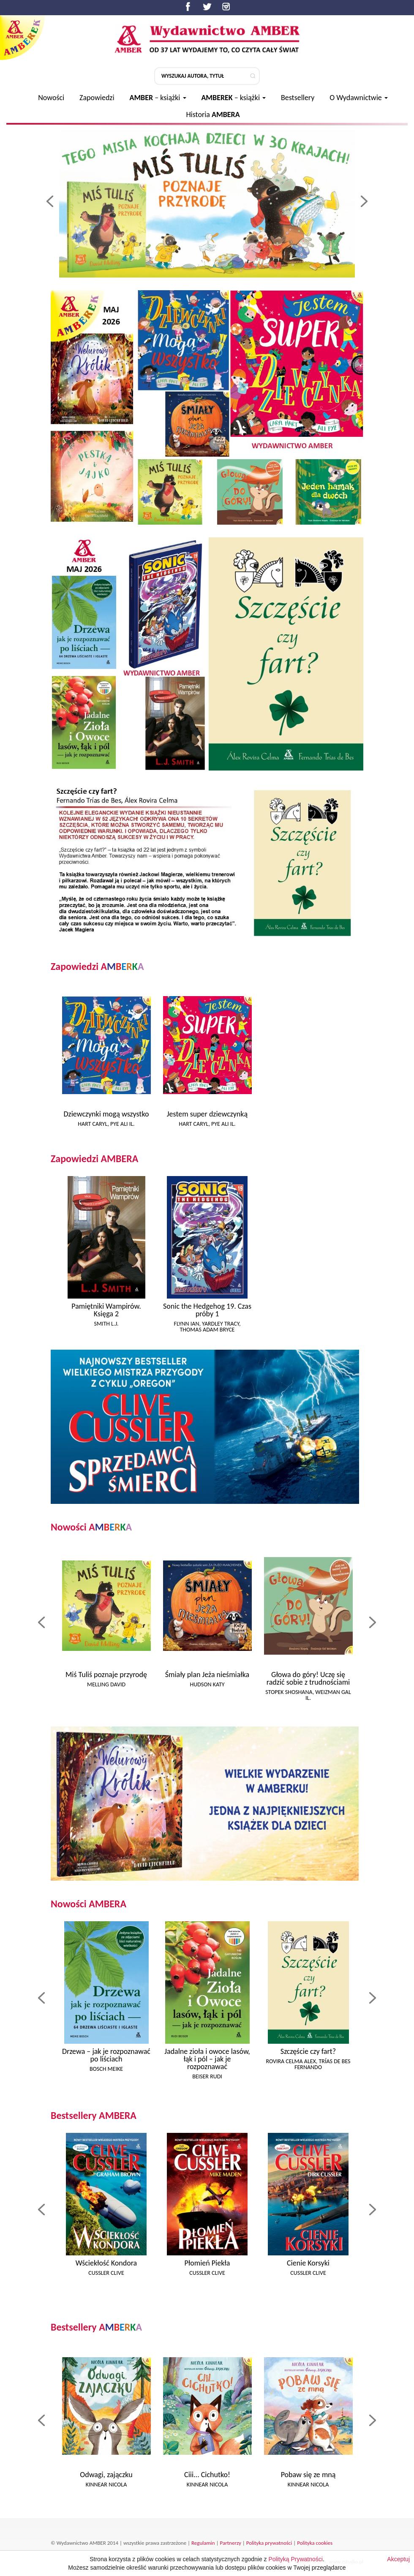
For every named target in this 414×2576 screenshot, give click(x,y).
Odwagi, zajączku (106, 2474)
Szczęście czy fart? (308, 2051)
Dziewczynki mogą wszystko (106, 1114)
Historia (213, 114)
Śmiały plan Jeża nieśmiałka (207, 1674)
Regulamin (203, 2543)
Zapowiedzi (96, 97)
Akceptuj (398, 2565)
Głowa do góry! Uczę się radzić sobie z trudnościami (308, 1678)
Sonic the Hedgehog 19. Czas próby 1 (207, 1310)
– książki (157, 97)
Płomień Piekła (207, 2263)
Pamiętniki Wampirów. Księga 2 (106, 1310)
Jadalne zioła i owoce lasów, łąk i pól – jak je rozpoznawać (207, 2059)
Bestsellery (297, 97)
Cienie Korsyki (308, 2263)
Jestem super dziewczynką (207, 1114)
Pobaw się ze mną (308, 2474)
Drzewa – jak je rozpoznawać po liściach (106, 2055)
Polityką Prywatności (296, 2565)
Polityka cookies (314, 2543)
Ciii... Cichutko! (207, 2474)
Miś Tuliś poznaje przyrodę (106, 1674)
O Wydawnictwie (359, 97)
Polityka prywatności (269, 2543)
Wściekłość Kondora (106, 2263)
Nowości (51, 97)
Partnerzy (230, 2543)
